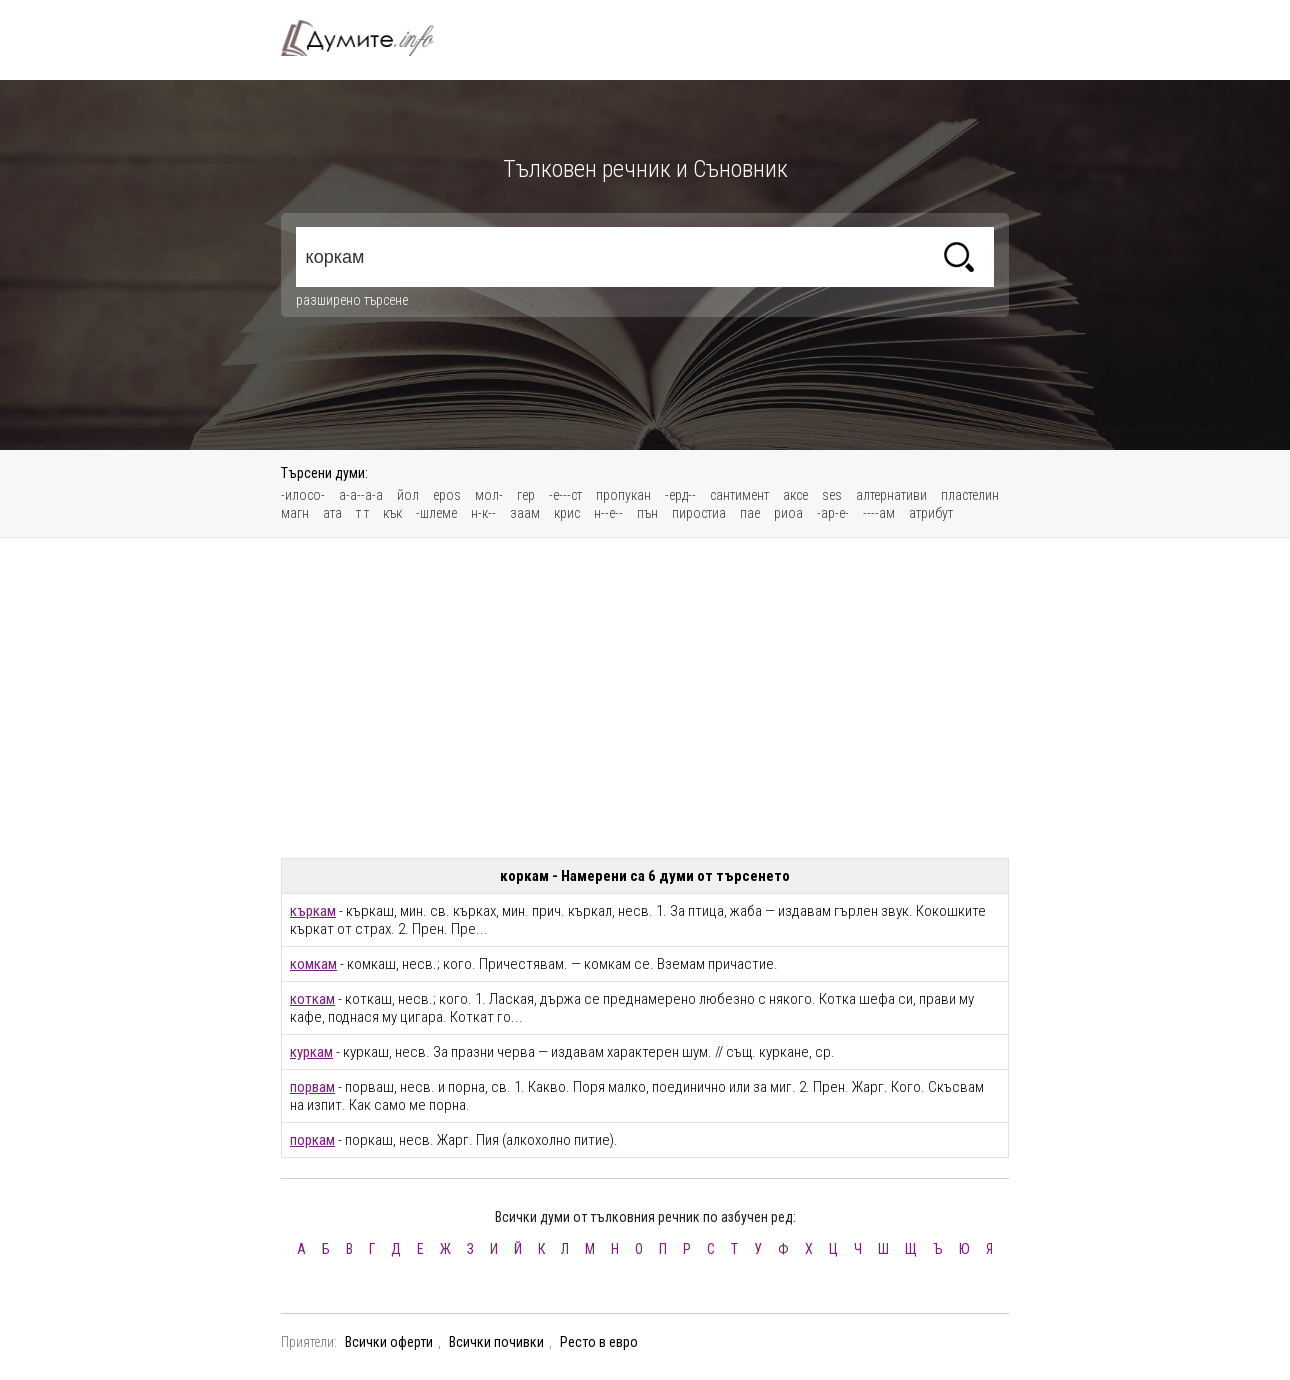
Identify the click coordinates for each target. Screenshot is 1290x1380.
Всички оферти (389, 1342)
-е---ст (565, 495)
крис (567, 513)
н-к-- (483, 513)
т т (362, 513)
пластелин (970, 495)
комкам (313, 964)
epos (447, 495)
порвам (312, 1087)
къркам (313, 911)
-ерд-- (680, 495)
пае (750, 513)
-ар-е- (833, 513)
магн (295, 513)
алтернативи (891, 495)
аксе (795, 495)
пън (647, 513)
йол (408, 495)
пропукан (623, 495)
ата (332, 513)
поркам (312, 1140)
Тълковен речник (369, 38)
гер (526, 495)
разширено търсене (352, 300)
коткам (312, 999)
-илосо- (303, 495)
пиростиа (699, 513)
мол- (489, 495)
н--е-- (608, 513)
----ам (879, 513)
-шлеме (436, 513)
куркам (311, 1052)
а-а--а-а (361, 495)
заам (525, 513)
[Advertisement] (645, 698)
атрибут (931, 513)
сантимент (739, 495)
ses (832, 495)
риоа (788, 513)
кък (392, 513)
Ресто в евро (599, 1342)
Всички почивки (496, 1342)
